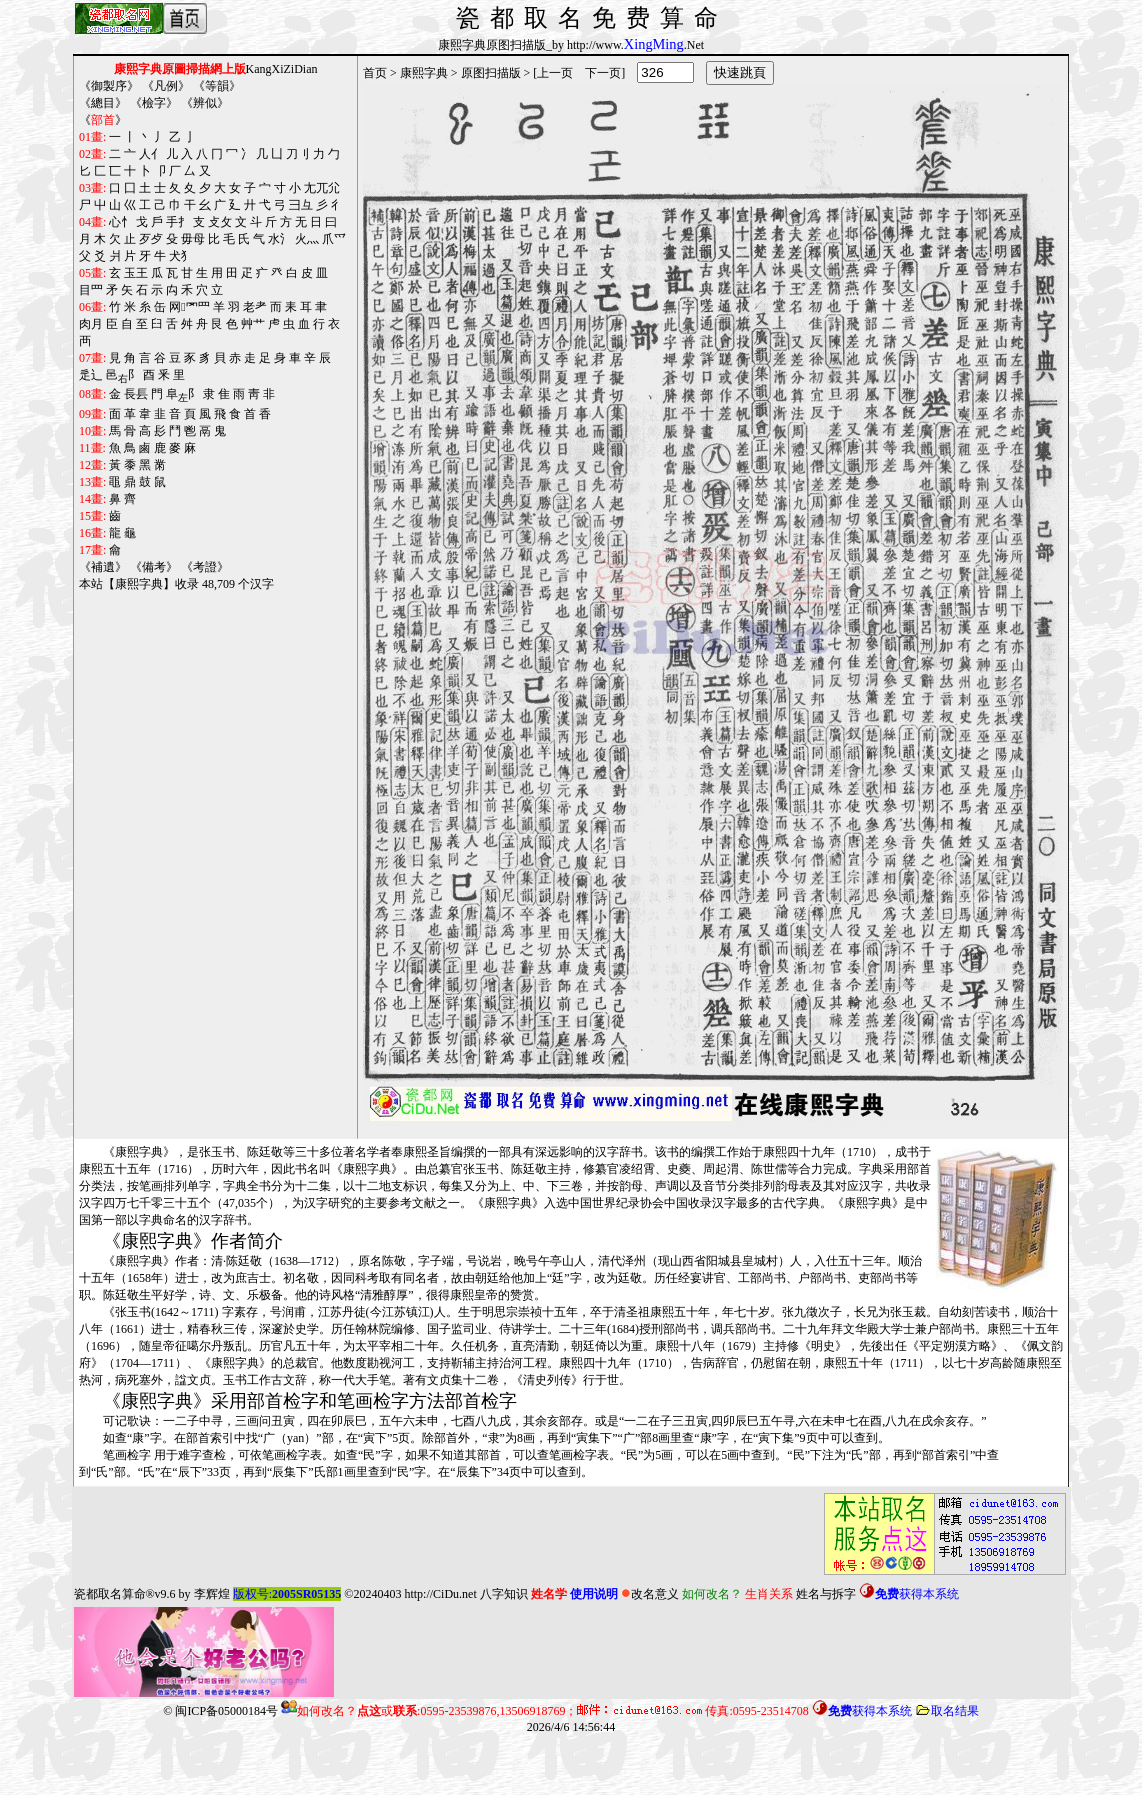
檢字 (154, 103)
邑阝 (123, 376)
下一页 (603, 73)
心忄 (121, 222)
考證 (205, 567)
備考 (154, 567)
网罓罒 (189, 307)
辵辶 (91, 375)
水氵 (280, 239)
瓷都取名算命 (110, 1594)
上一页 (555, 73)
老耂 (255, 307)
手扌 (178, 222)
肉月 (91, 324)
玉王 (136, 273)
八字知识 (504, 1594)
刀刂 (298, 154)
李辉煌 (212, 1594)
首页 (375, 73)
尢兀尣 (322, 188)
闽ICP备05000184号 (226, 1711)
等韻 (217, 86)
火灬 (307, 239)
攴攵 (220, 222)
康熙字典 (424, 73)
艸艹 (253, 324)
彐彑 (301, 205)
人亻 (151, 154)
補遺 (103, 567)
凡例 (166, 86)
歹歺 (151, 239)
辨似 (205, 103)
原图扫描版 (491, 73)
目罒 (91, 290)
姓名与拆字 (826, 1594)
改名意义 (650, 1594)
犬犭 (181, 256)
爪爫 (334, 239)
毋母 (193, 239)
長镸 (136, 394)
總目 (103, 103)
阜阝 (183, 395)
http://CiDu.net (440, 1594)
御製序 (109, 86)
